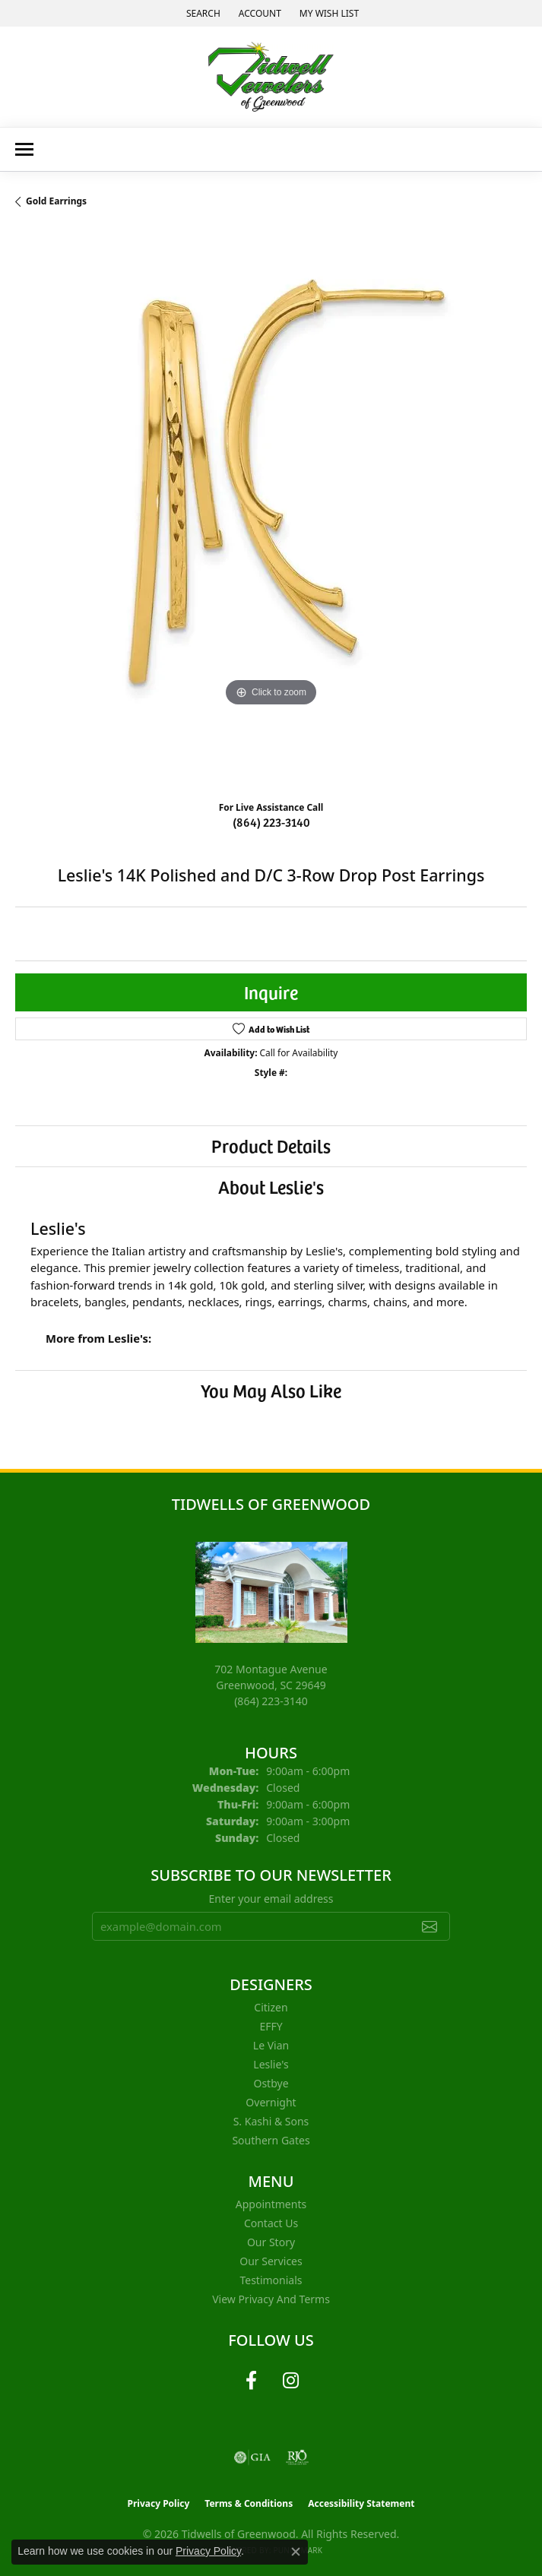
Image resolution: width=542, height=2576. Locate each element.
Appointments (271, 2204)
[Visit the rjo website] (297, 2457)
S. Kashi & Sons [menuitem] (271, 2121)
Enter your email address (270, 1898)
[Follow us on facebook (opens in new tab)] (252, 2381)
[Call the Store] (271, 1701)
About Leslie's (271, 1186)
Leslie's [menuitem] (270, 2064)
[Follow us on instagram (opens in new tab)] (291, 2381)
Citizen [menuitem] (270, 2007)
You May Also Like (271, 1390)
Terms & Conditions (248, 2503)
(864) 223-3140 (271, 821)
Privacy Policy (159, 2503)
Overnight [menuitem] (271, 2102)
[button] (201, 13)
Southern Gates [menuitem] (270, 2140)
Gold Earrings (56, 201)
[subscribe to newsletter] (429, 1926)
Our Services (270, 2261)
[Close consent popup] (295, 2551)
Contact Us (271, 2223)
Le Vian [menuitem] (271, 2045)
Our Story (271, 2242)
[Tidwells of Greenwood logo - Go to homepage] (271, 76)
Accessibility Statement (361, 2503)
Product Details (271, 1145)
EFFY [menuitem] (270, 2026)
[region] (271, 510)
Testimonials (270, 2280)
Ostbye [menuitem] (270, 2083)
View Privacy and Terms (271, 2299)
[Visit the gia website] (252, 2457)
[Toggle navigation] (24, 149)
